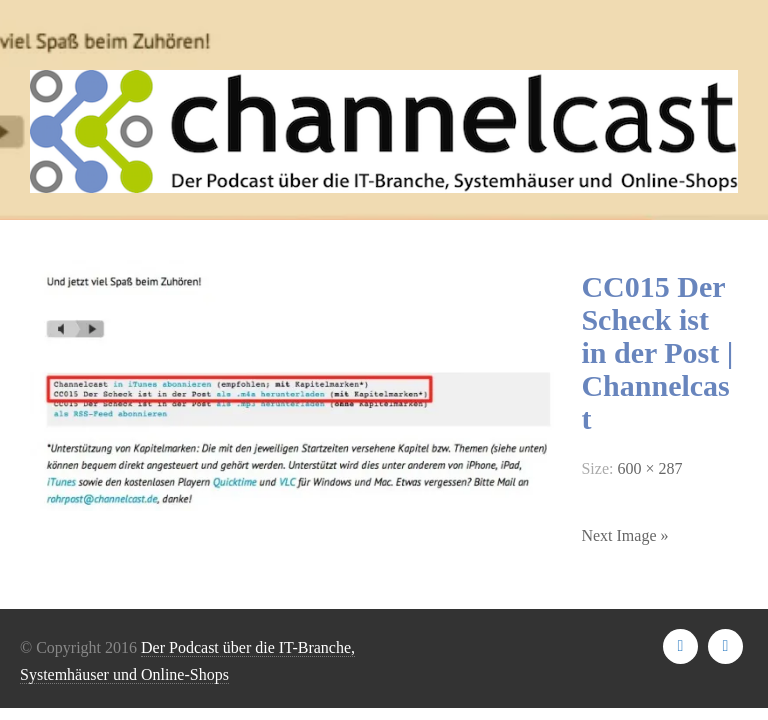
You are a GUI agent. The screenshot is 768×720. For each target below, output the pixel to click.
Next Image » (624, 535)
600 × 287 (649, 468)
